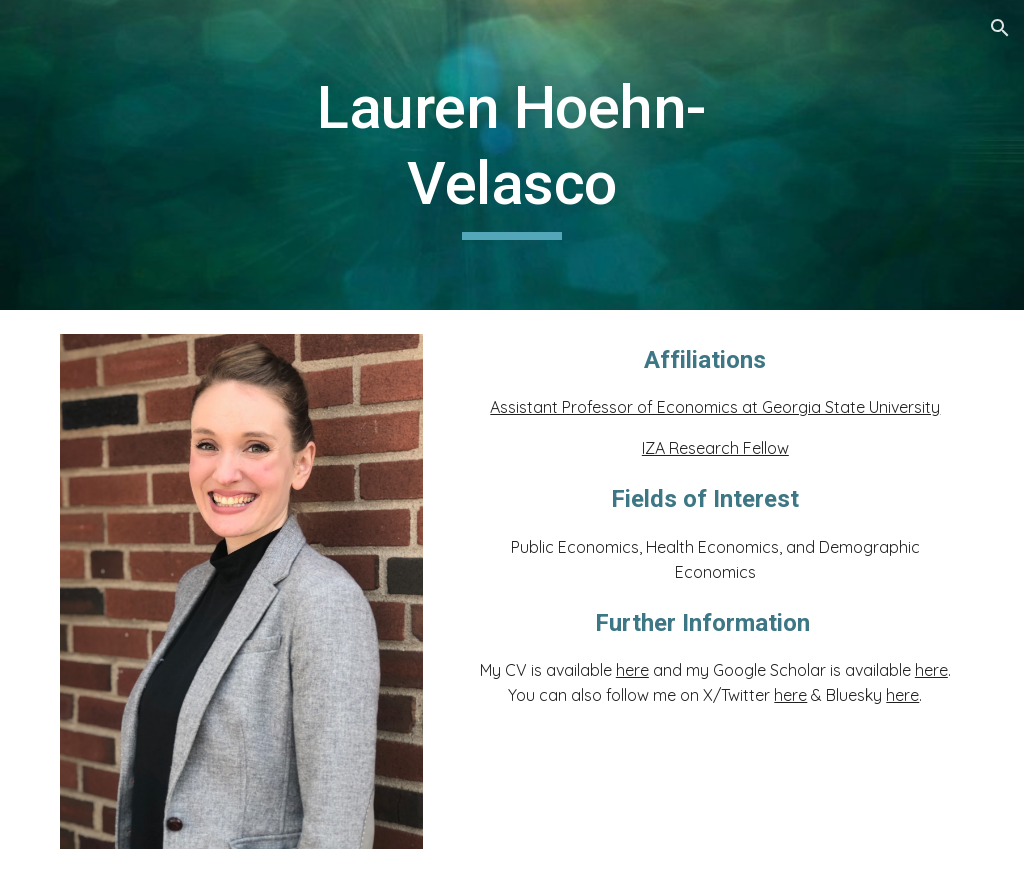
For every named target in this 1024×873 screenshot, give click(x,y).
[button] (1000, 28)
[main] (511, 154)
